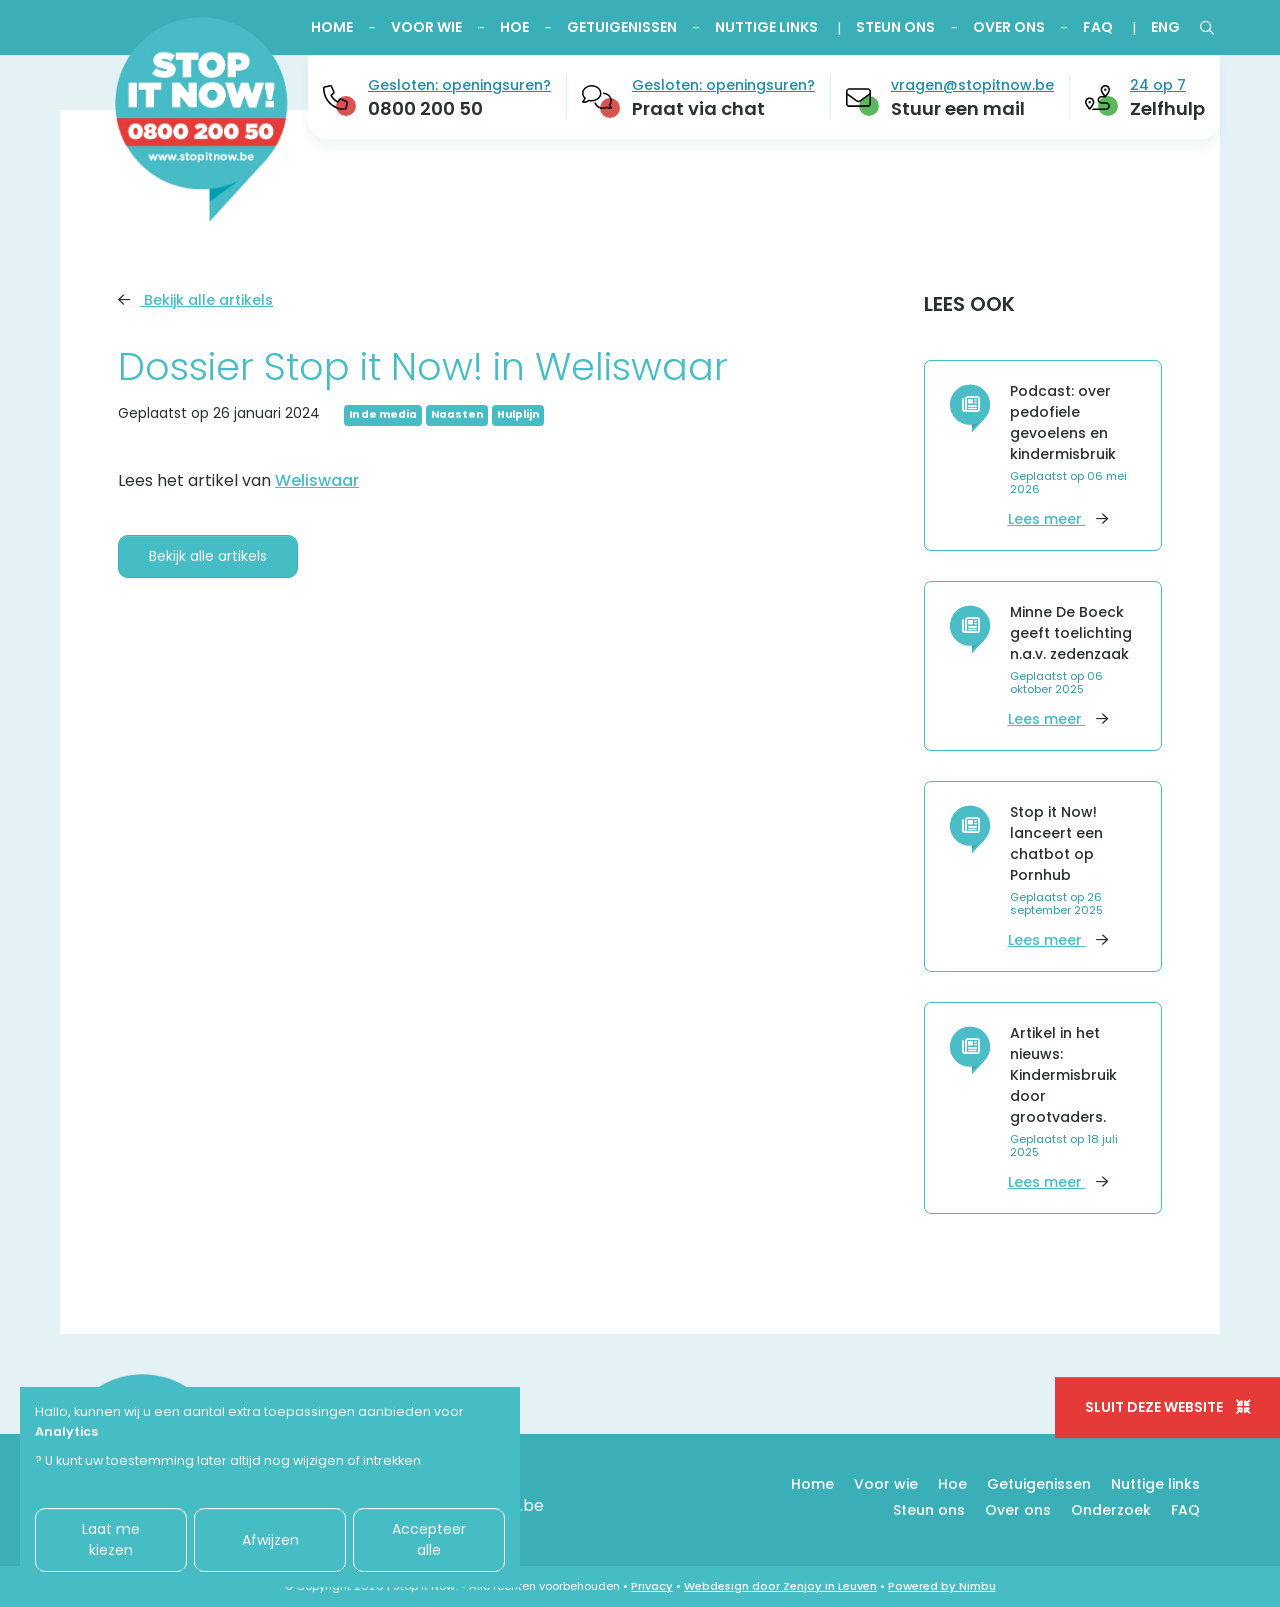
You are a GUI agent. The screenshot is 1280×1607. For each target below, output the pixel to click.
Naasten (457, 414)
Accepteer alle (429, 1539)
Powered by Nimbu (942, 1586)
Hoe (514, 27)
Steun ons (895, 27)
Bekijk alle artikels (195, 300)
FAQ (1098, 27)
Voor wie (426, 27)
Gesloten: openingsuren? (459, 85)
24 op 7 (1158, 85)
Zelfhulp (1167, 108)
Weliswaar (317, 480)
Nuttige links (766, 27)
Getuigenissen (622, 27)
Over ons (1009, 27)
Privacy (652, 1586)
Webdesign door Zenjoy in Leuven (780, 1586)
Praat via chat (698, 108)
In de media (383, 414)
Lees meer (1058, 519)
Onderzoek (1111, 1510)
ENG (1165, 27)
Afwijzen (270, 1540)
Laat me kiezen (111, 1539)
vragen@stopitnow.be (972, 85)
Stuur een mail (958, 108)
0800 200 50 (425, 108)
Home (332, 27)
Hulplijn (518, 414)
